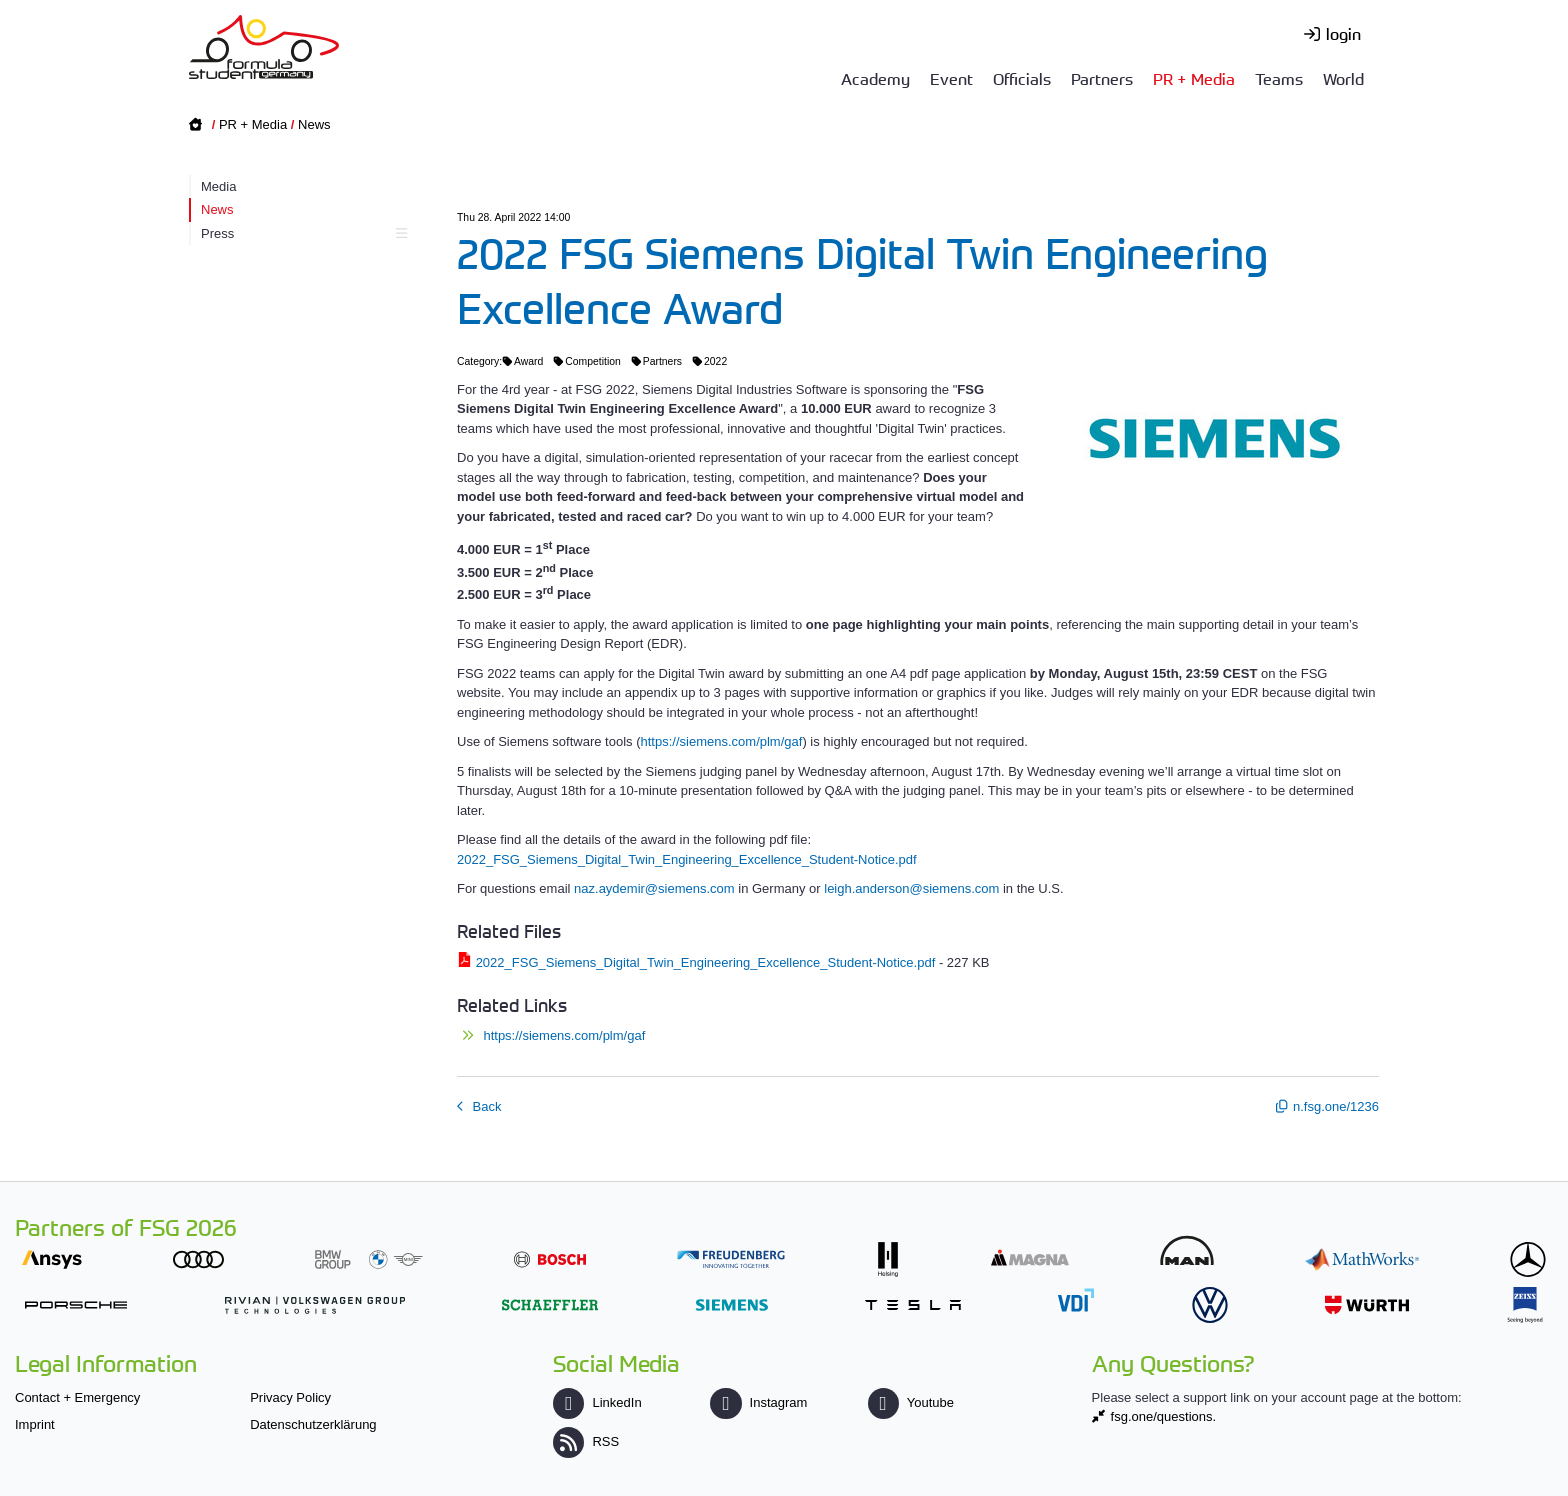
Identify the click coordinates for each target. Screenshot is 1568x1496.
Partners (1102, 78)
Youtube (911, 1402)
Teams (1279, 78)
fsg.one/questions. (1164, 1416)
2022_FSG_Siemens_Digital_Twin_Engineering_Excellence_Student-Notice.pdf (687, 859)
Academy (875, 78)
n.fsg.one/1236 (1336, 1106)
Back (485, 1106)
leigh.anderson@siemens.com (911, 888)
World (1343, 78)
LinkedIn (597, 1402)
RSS (586, 1441)
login (1343, 33)
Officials (1022, 78)
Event (951, 78)
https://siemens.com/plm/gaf (722, 741)
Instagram (758, 1402)
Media (218, 186)
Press (301, 233)
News (314, 124)
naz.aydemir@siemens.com (654, 888)
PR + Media (1194, 78)
